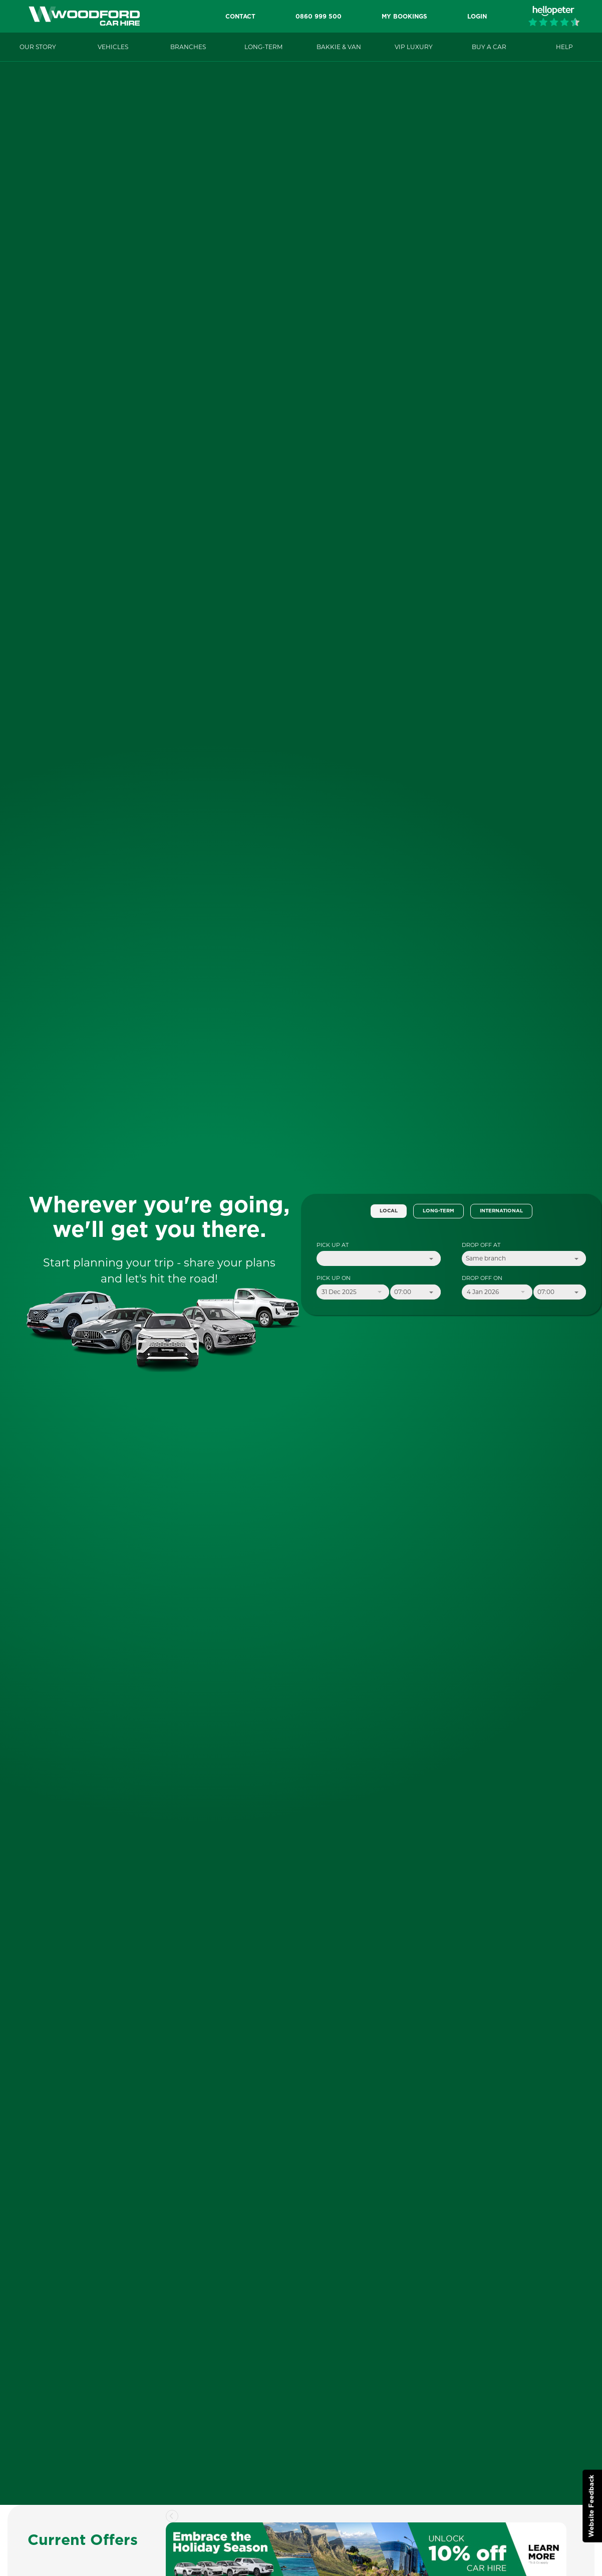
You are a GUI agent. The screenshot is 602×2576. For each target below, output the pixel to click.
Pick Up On (334, 1277)
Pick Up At (333, 1244)
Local (389, 1210)
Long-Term (438, 1210)
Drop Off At (481, 1244)
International (501, 1210)
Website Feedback (591, 2506)
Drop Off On (482, 1277)
